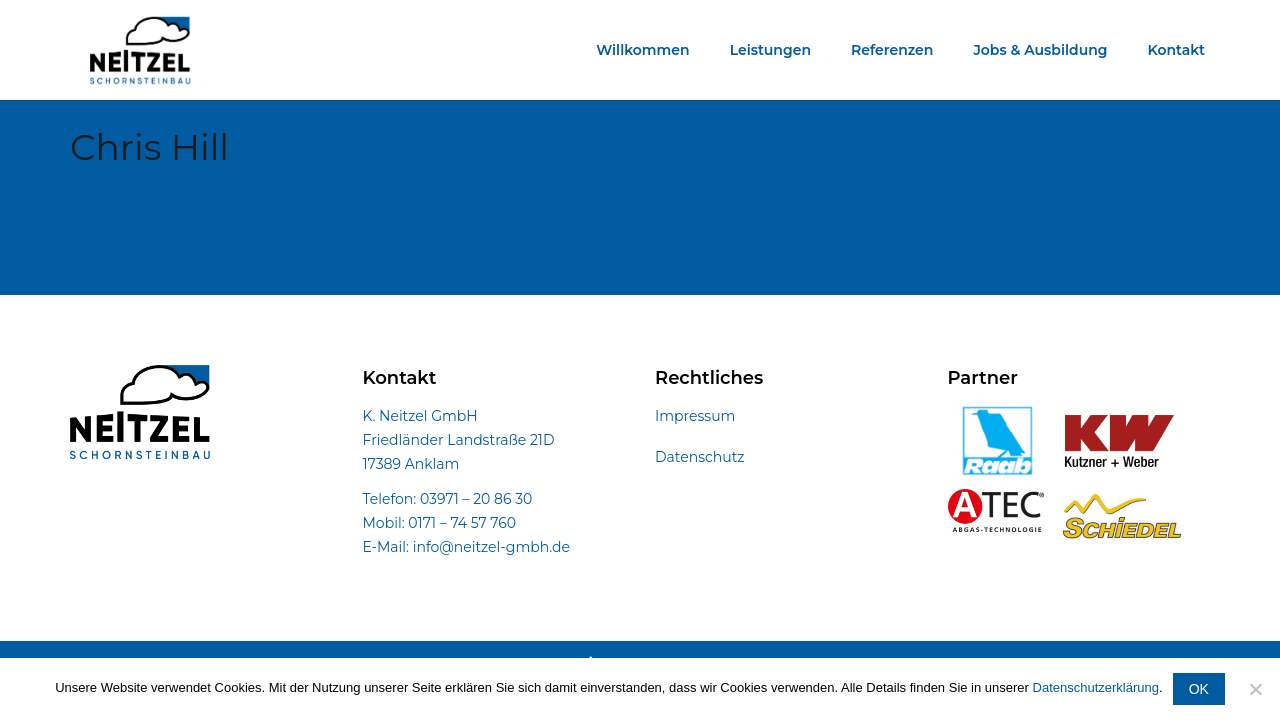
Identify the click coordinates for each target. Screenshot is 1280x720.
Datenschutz (699, 457)
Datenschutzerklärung (1096, 687)
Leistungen (770, 50)
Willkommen (642, 50)
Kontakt (1177, 50)
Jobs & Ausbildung (1040, 50)
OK (1199, 689)
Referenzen (892, 50)
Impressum (695, 416)
